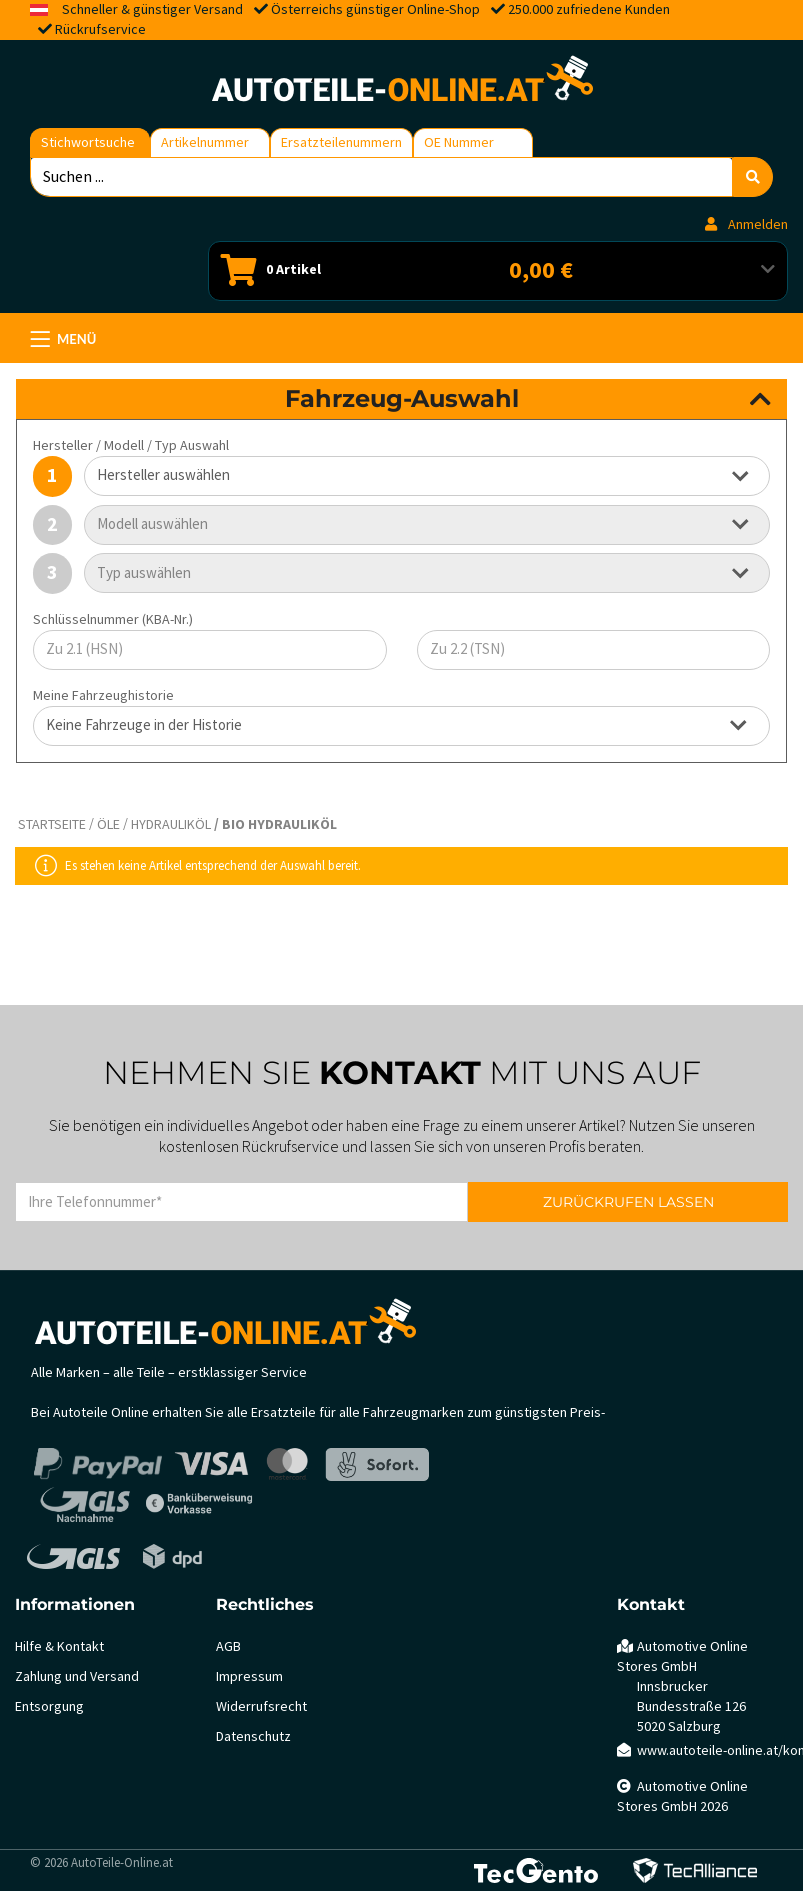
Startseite (52, 824)
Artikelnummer (205, 142)
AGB (228, 1646)
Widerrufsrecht (261, 1706)
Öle (108, 824)
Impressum (249, 1676)
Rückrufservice (100, 29)
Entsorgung (49, 1706)
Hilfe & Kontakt (59, 1646)
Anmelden (746, 224)
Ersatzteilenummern (341, 142)
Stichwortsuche (88, 142)
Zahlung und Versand (77, 1676)
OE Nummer (459, 142)
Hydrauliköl (171, 824)
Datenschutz (253, 1736)
